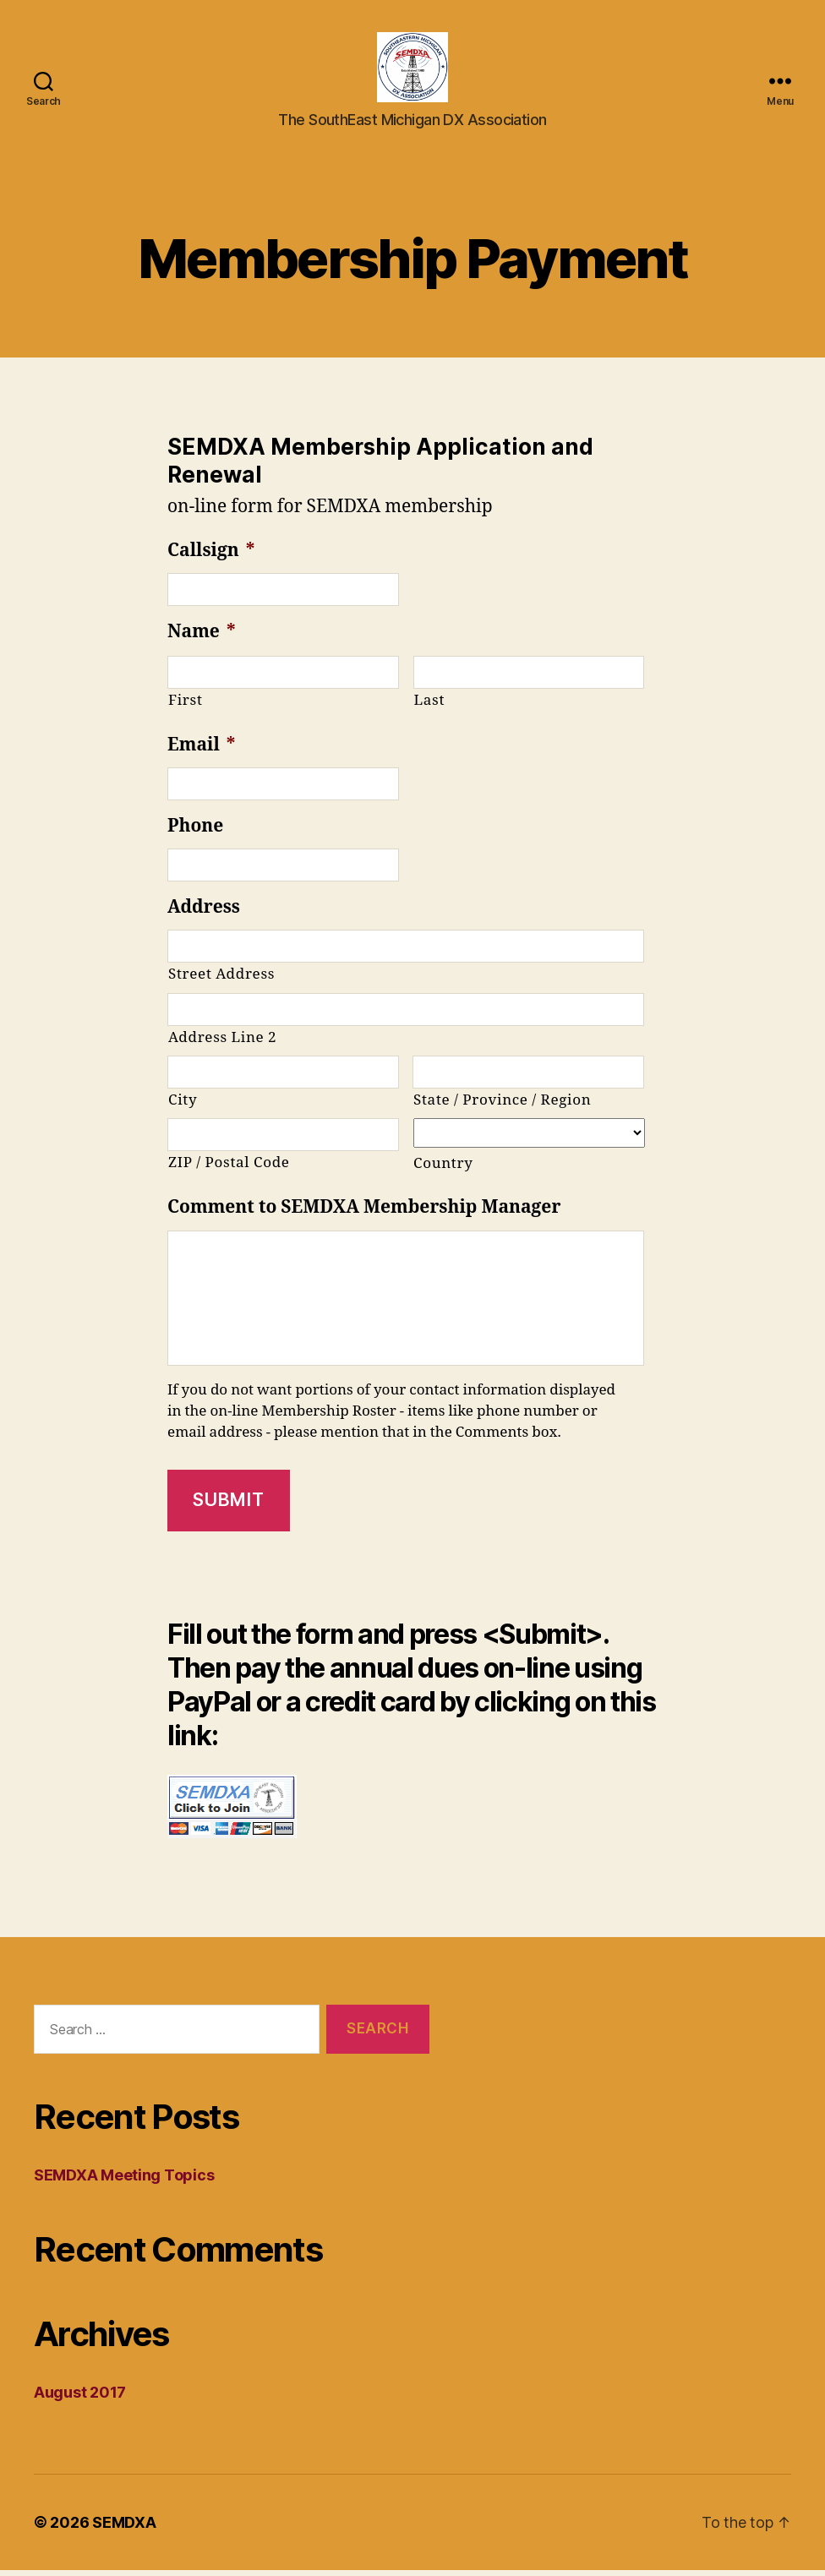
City (182, 1106)
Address (203, 913)
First (185, 706)
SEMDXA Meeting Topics (124, 2181)
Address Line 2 (222, 1042)
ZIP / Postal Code (229, 1168)
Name (201, 637)
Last (429, 706)
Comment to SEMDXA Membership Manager (363, 1213)
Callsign (210, 555)
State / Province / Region (502, 1106)
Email (201, 750)
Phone (195, 832)
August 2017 (80, 2398)
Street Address (221, 980)
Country (443, 1169)
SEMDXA (124, 2528)
